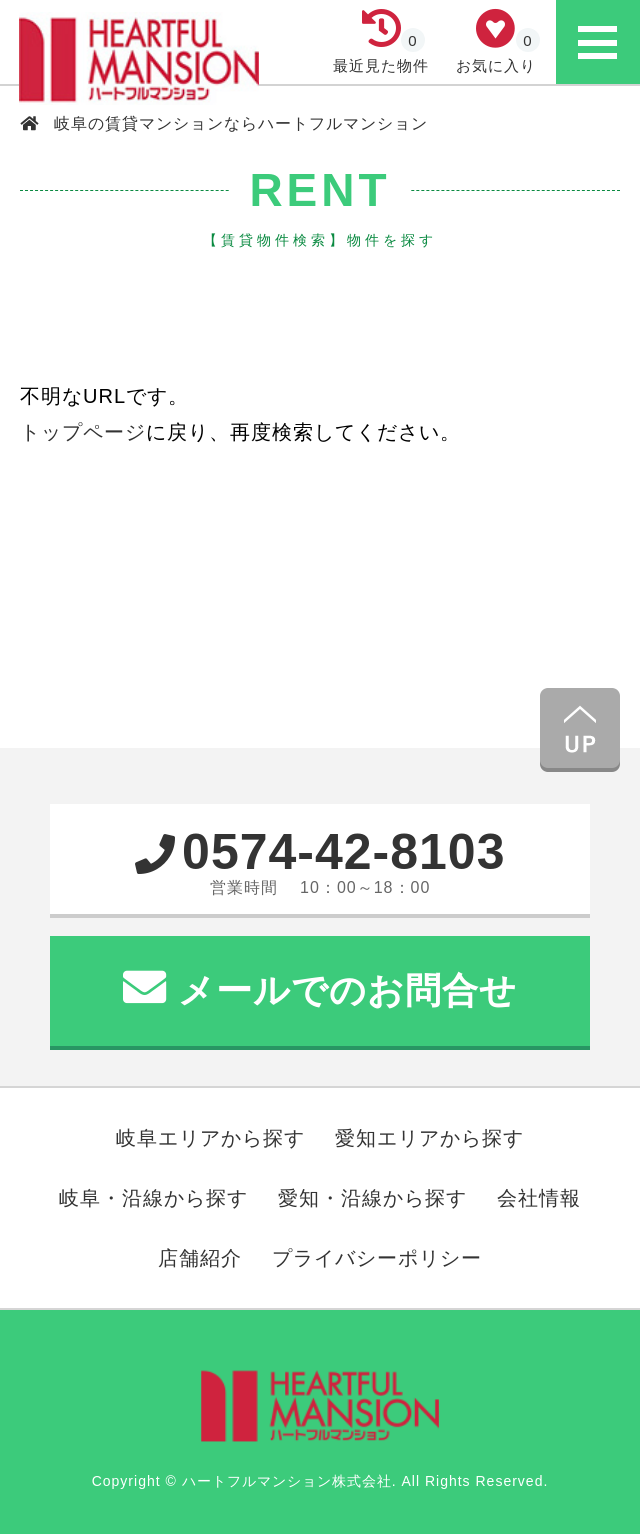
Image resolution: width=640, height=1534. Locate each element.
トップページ (83, 432)
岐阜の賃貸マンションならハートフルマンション (238, 123)
